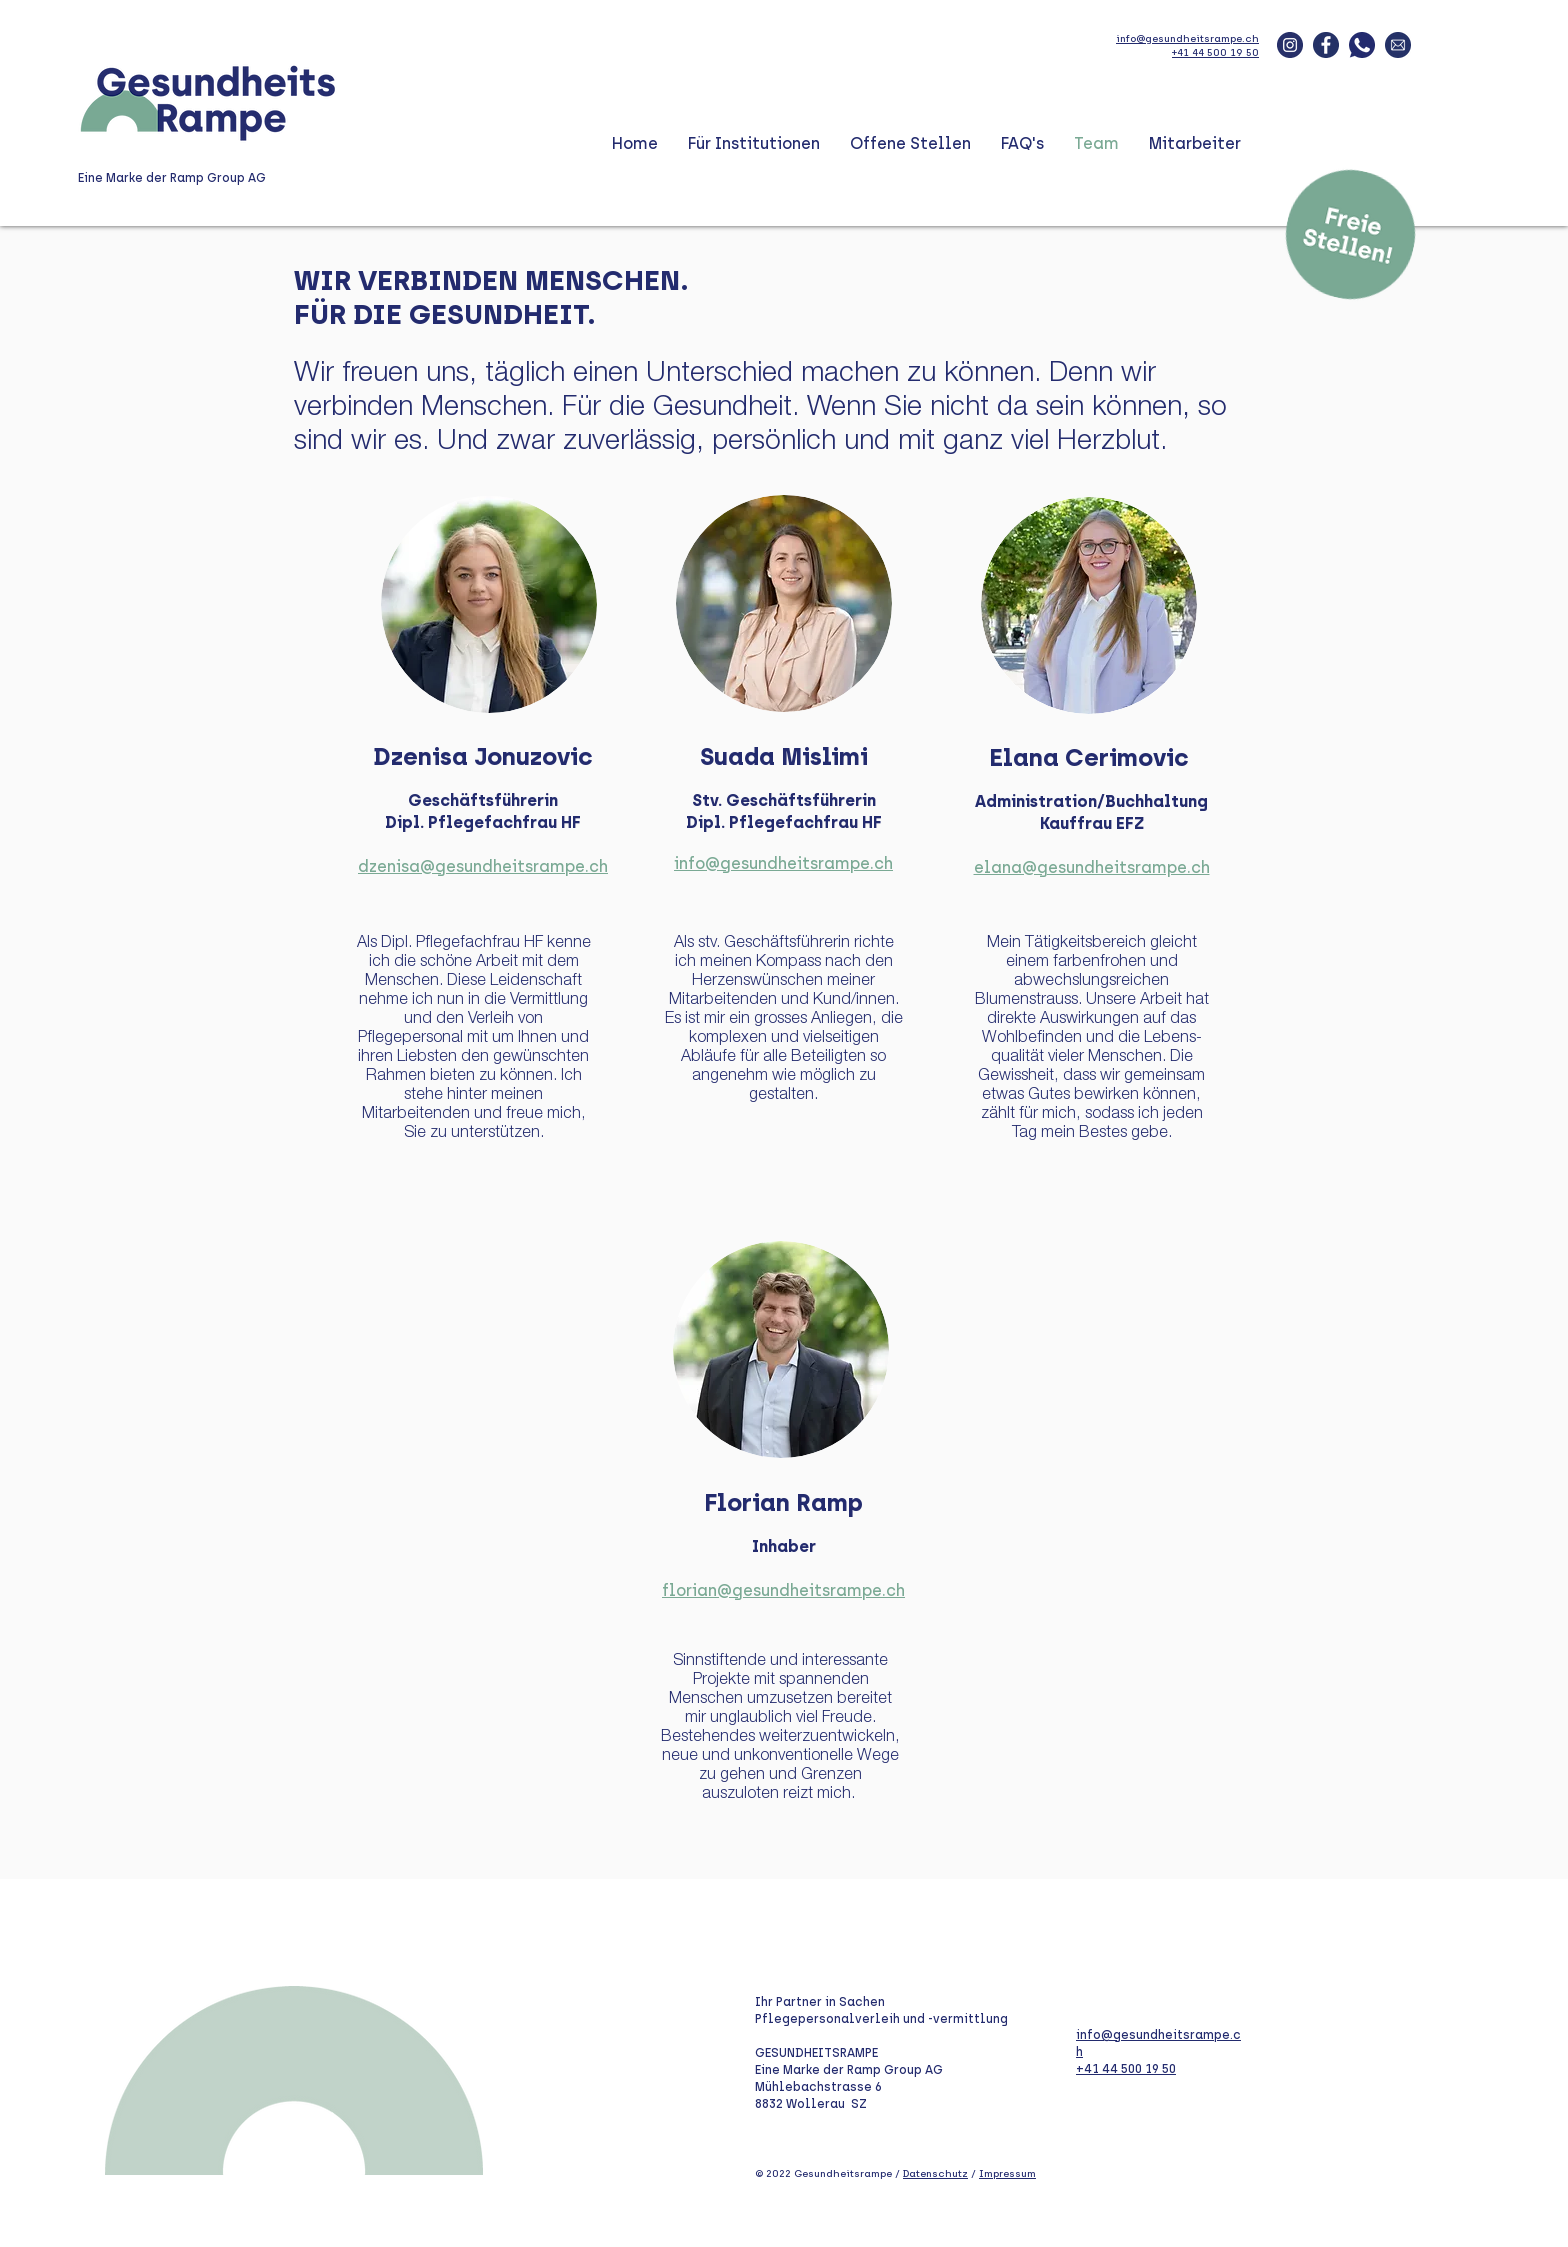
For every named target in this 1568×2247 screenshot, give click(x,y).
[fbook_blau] (1326, 45)
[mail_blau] (1398, 45)
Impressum (1007, 2173)
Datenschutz (935, 2173)
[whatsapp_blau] (1362, 45)
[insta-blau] (1290, 45)
